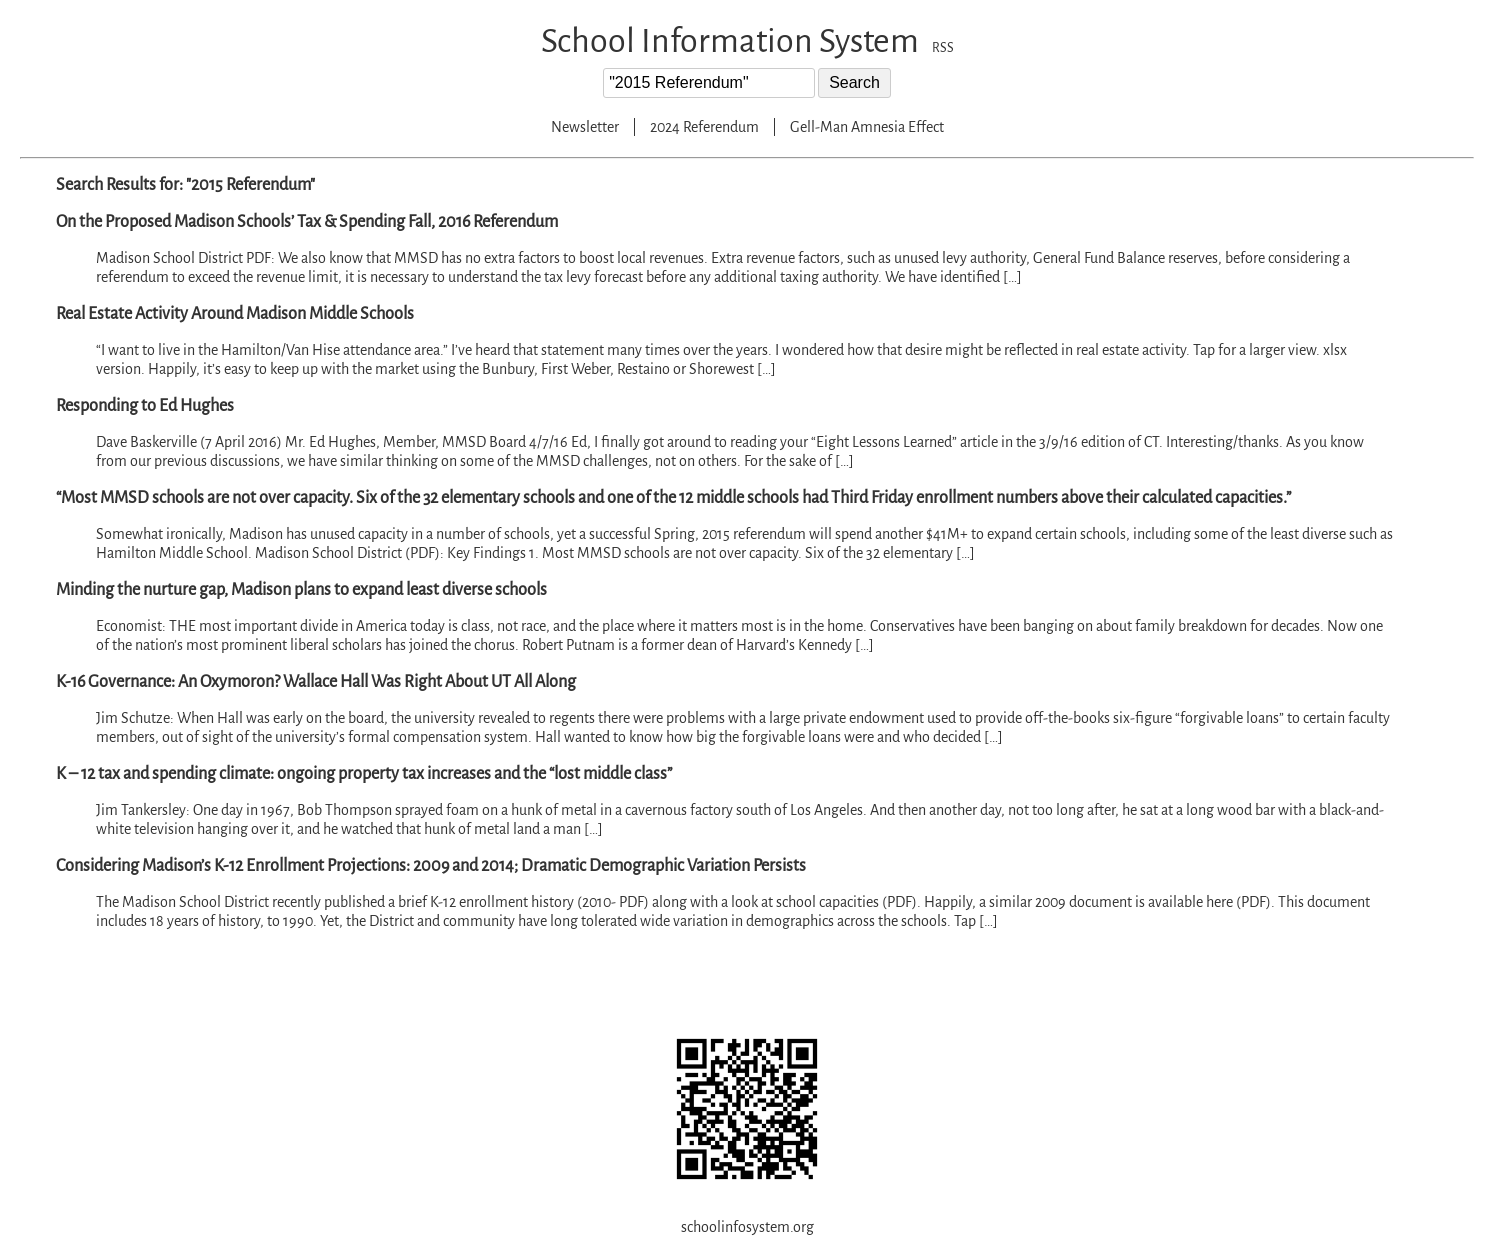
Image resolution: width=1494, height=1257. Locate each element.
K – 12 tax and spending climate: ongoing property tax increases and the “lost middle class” (364, 774)
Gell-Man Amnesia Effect (867, 127)
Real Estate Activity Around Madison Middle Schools (235, 314)
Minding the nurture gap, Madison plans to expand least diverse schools (301, 590)
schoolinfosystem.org (747, 1227)
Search (854, 82)
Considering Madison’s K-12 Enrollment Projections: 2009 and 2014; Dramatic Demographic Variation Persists (431, 866)
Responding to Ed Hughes (145, 406)
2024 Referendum (704, 127)
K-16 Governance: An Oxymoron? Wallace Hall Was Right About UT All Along (316, 682)
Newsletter (585, 127)
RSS (943, 48)
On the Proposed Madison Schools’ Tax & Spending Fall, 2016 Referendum (307, 222)
